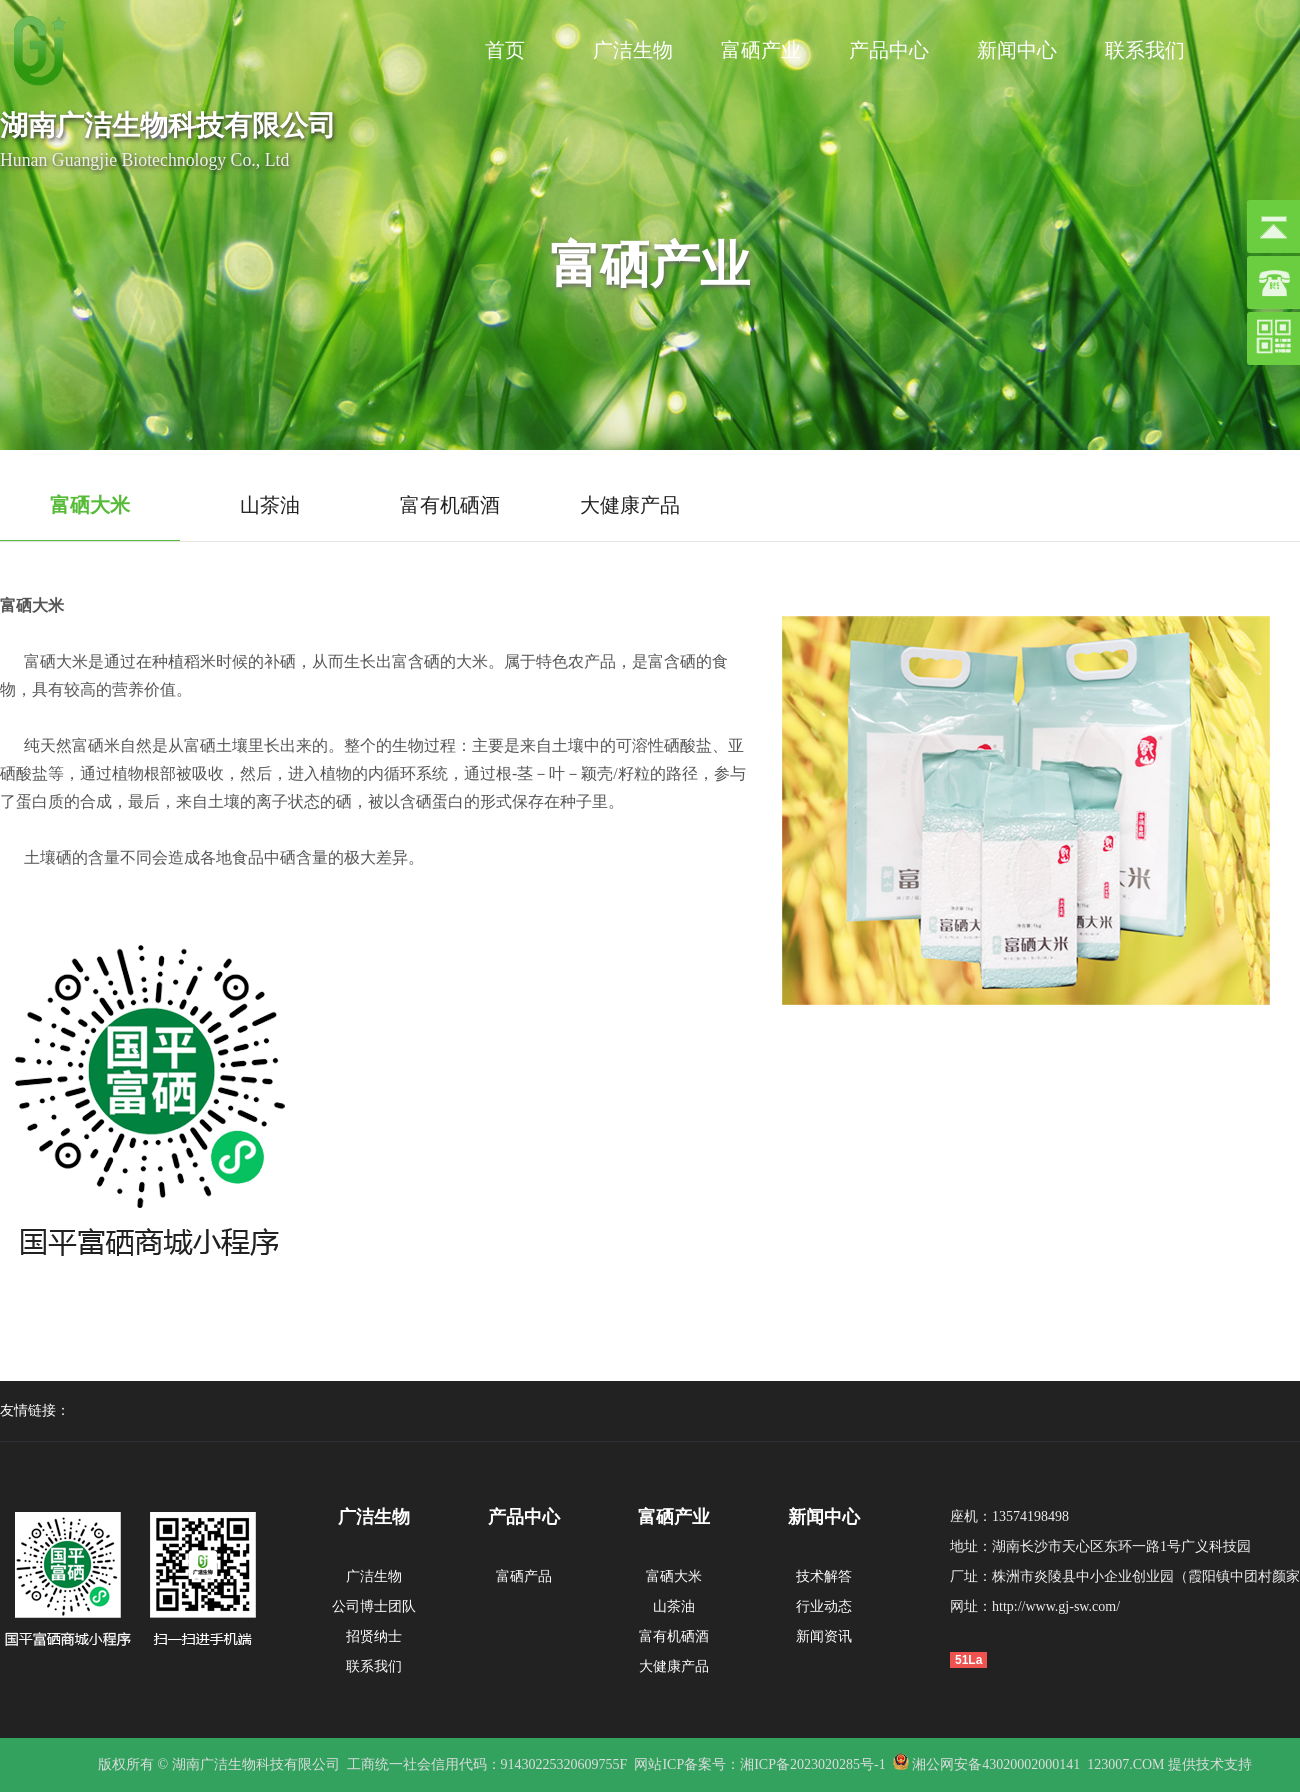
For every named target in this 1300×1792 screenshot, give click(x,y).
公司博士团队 (374, 1606)
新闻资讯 (824, 1636)
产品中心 (889, 50)
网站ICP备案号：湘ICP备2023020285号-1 (759, 1764)
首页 (505, 50)
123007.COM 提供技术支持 (1169, 1764)
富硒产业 (761, 50)
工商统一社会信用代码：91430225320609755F (487, 1764)
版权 (112, 1764)
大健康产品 (674, 1666)
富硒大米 (674, 1576)
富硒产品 (524, 1576)
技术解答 (824, 1576)
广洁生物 (633, 50)
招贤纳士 (374, 1636)
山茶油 (674, 1606)
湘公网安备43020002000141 (995, 1764)
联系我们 (1145, 50)
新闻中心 (1017, 50)
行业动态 (824, 1606)
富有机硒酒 (674, 1636)
